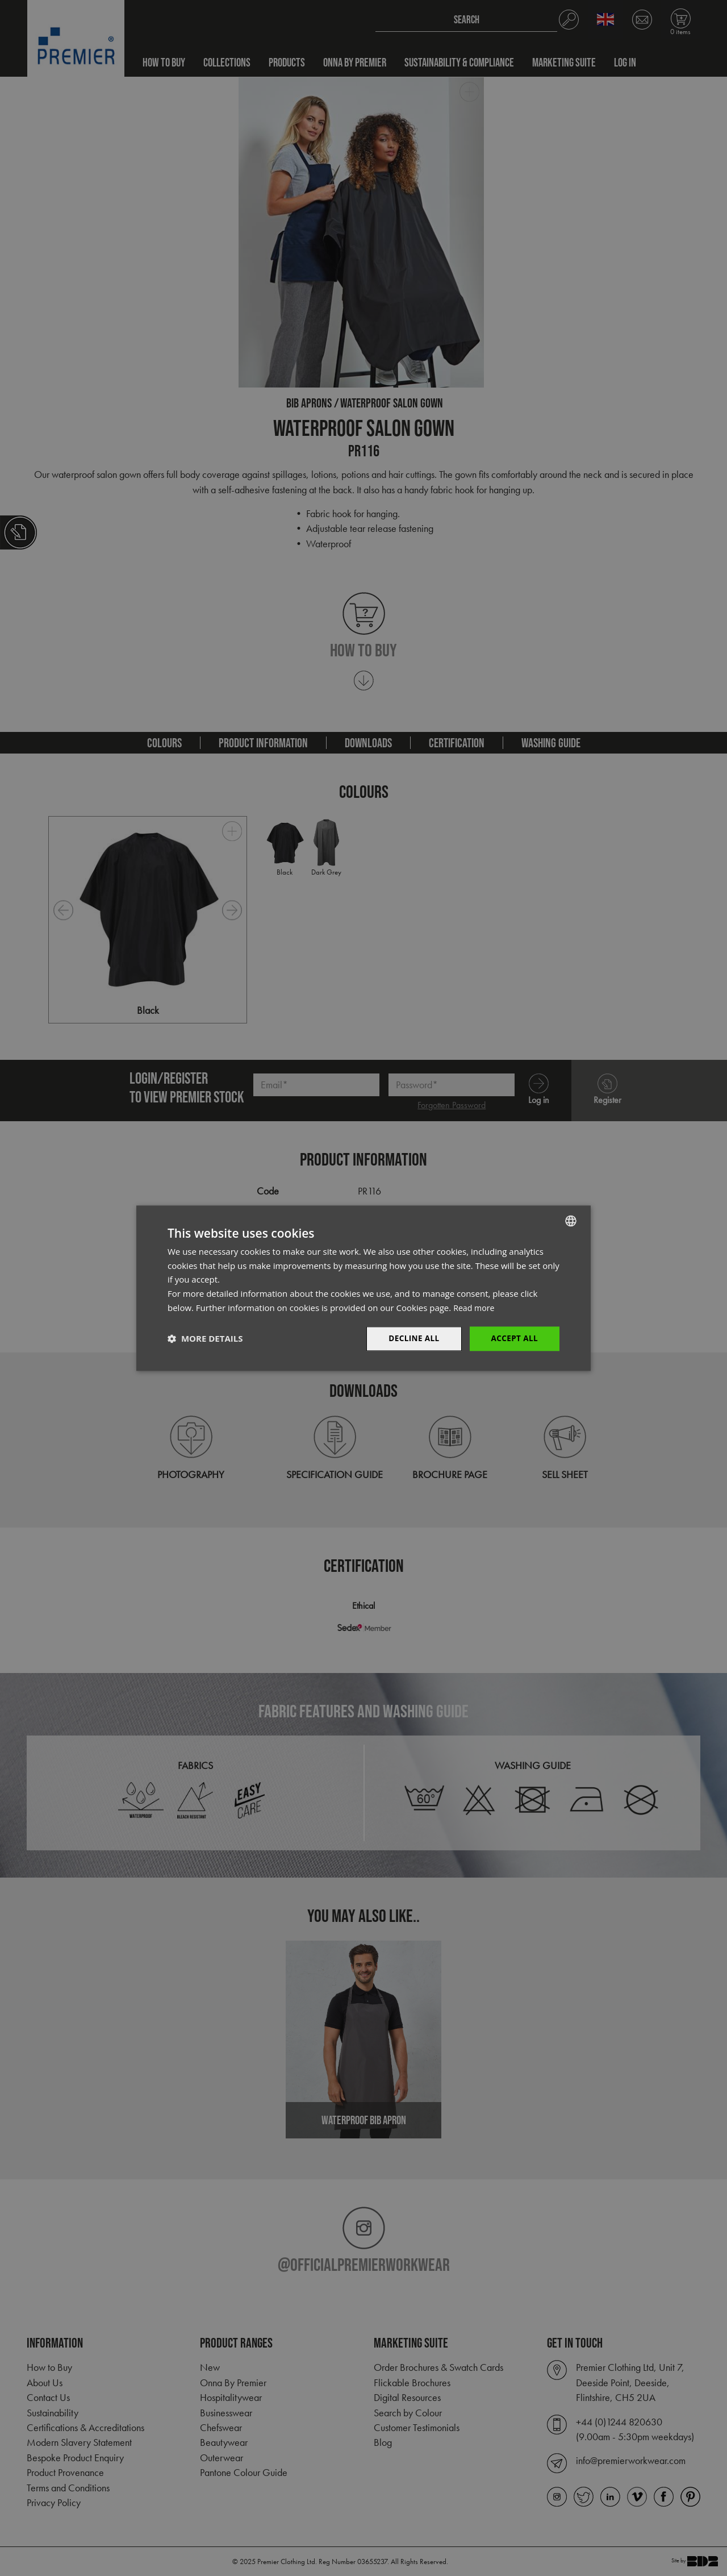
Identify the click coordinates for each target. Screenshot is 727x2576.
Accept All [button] (514, 1338)
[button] (205, 1339)
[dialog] (363, 1288)
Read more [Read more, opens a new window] (475, 1307)
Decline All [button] (411, 1338)
